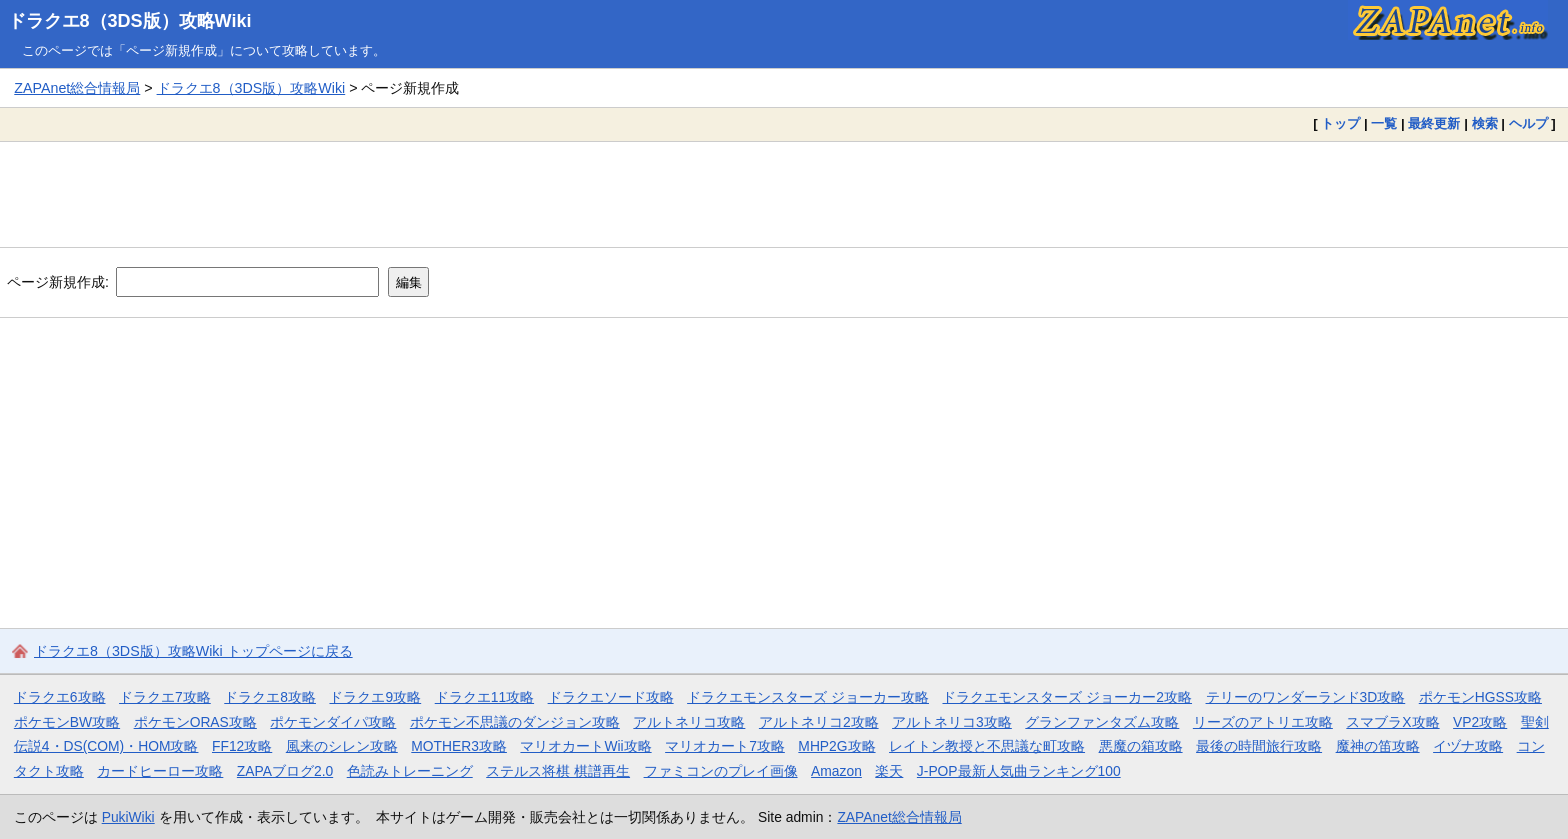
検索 (1485, 123)
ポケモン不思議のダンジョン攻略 (515, 722)
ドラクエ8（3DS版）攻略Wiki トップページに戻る (193, 651)
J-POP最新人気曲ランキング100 (1019, 771)
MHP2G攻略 (836, 746)
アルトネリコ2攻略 (819, 722)
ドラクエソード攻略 (611, 697)
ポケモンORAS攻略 (195, 722)
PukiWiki (128, 817)
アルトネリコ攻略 (689, 722)
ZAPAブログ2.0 (285, 771)
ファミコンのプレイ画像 (721, 771)
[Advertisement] (784, 194)
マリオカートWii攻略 (585, 746)
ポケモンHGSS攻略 (1480, 697)
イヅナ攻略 (1468, 746)
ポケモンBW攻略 (67, 722)
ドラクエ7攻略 (165, 697)
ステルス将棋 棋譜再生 (558, 771)
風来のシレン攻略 (342, 746)
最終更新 (1434, 123)
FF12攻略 (242, 746)
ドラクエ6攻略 (60, 697)
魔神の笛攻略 (1378, 746)
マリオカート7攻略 (725, 746)
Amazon (836, 771)
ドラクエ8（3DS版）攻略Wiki (130, 21)
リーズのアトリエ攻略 (1263, 722)
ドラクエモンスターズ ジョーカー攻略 (808, 697)
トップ (1340, 123)
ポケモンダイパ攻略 (333, 722)
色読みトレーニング (410, 771)
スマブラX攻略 (1392, 722)
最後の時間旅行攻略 (1259, 746)
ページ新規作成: (58, 282)
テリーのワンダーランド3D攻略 (1306, 697)
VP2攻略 (1480, 722)
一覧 (1384, 123)
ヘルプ (1528, 123)
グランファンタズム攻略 (1102, 722)
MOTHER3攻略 (459, 746)
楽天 (889, 771)
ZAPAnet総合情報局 (77, 88)
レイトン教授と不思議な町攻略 (987, 746)
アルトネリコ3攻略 (952, 722)
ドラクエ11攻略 (484, 697)
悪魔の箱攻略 (1141, 746)
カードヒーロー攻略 (160, 771)
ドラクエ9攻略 (375, 697)
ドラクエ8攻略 (270, 697)
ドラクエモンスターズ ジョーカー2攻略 (1067, 697)
